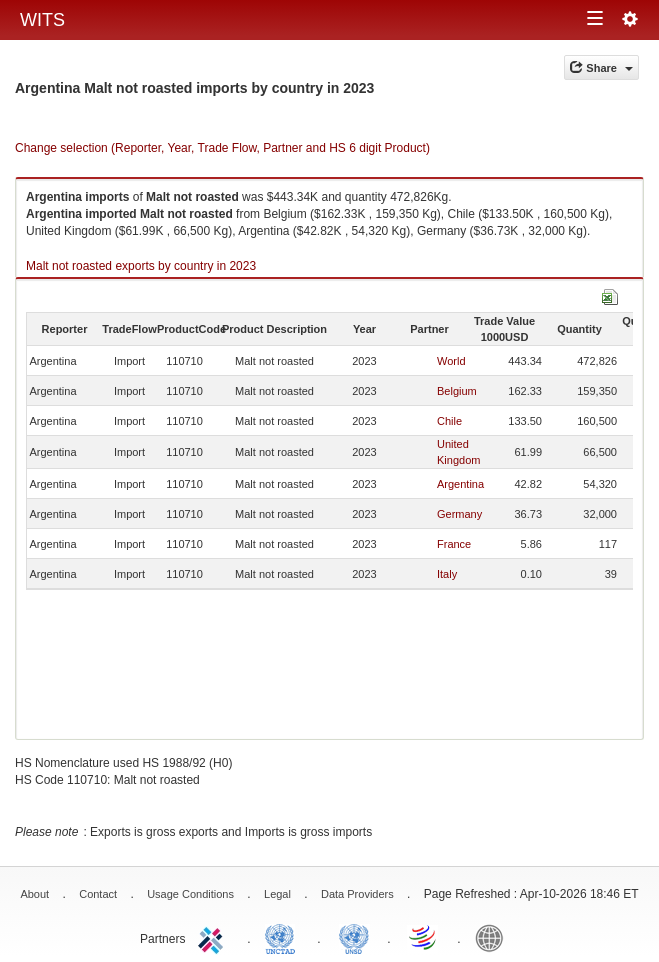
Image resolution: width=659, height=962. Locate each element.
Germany (459, 514)
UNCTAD (284, 937)
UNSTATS (354, 937)
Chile (449, 421)
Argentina (460, 484)
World (451, 361)
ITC (214, 937)
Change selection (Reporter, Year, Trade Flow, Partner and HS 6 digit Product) (222, 148)
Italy (447, 574)
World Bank (494, 937)
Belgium (457, 391)
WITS (42, 20)
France (454, 544)
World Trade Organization (424, 937)
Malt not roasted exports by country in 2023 (141, 266)
